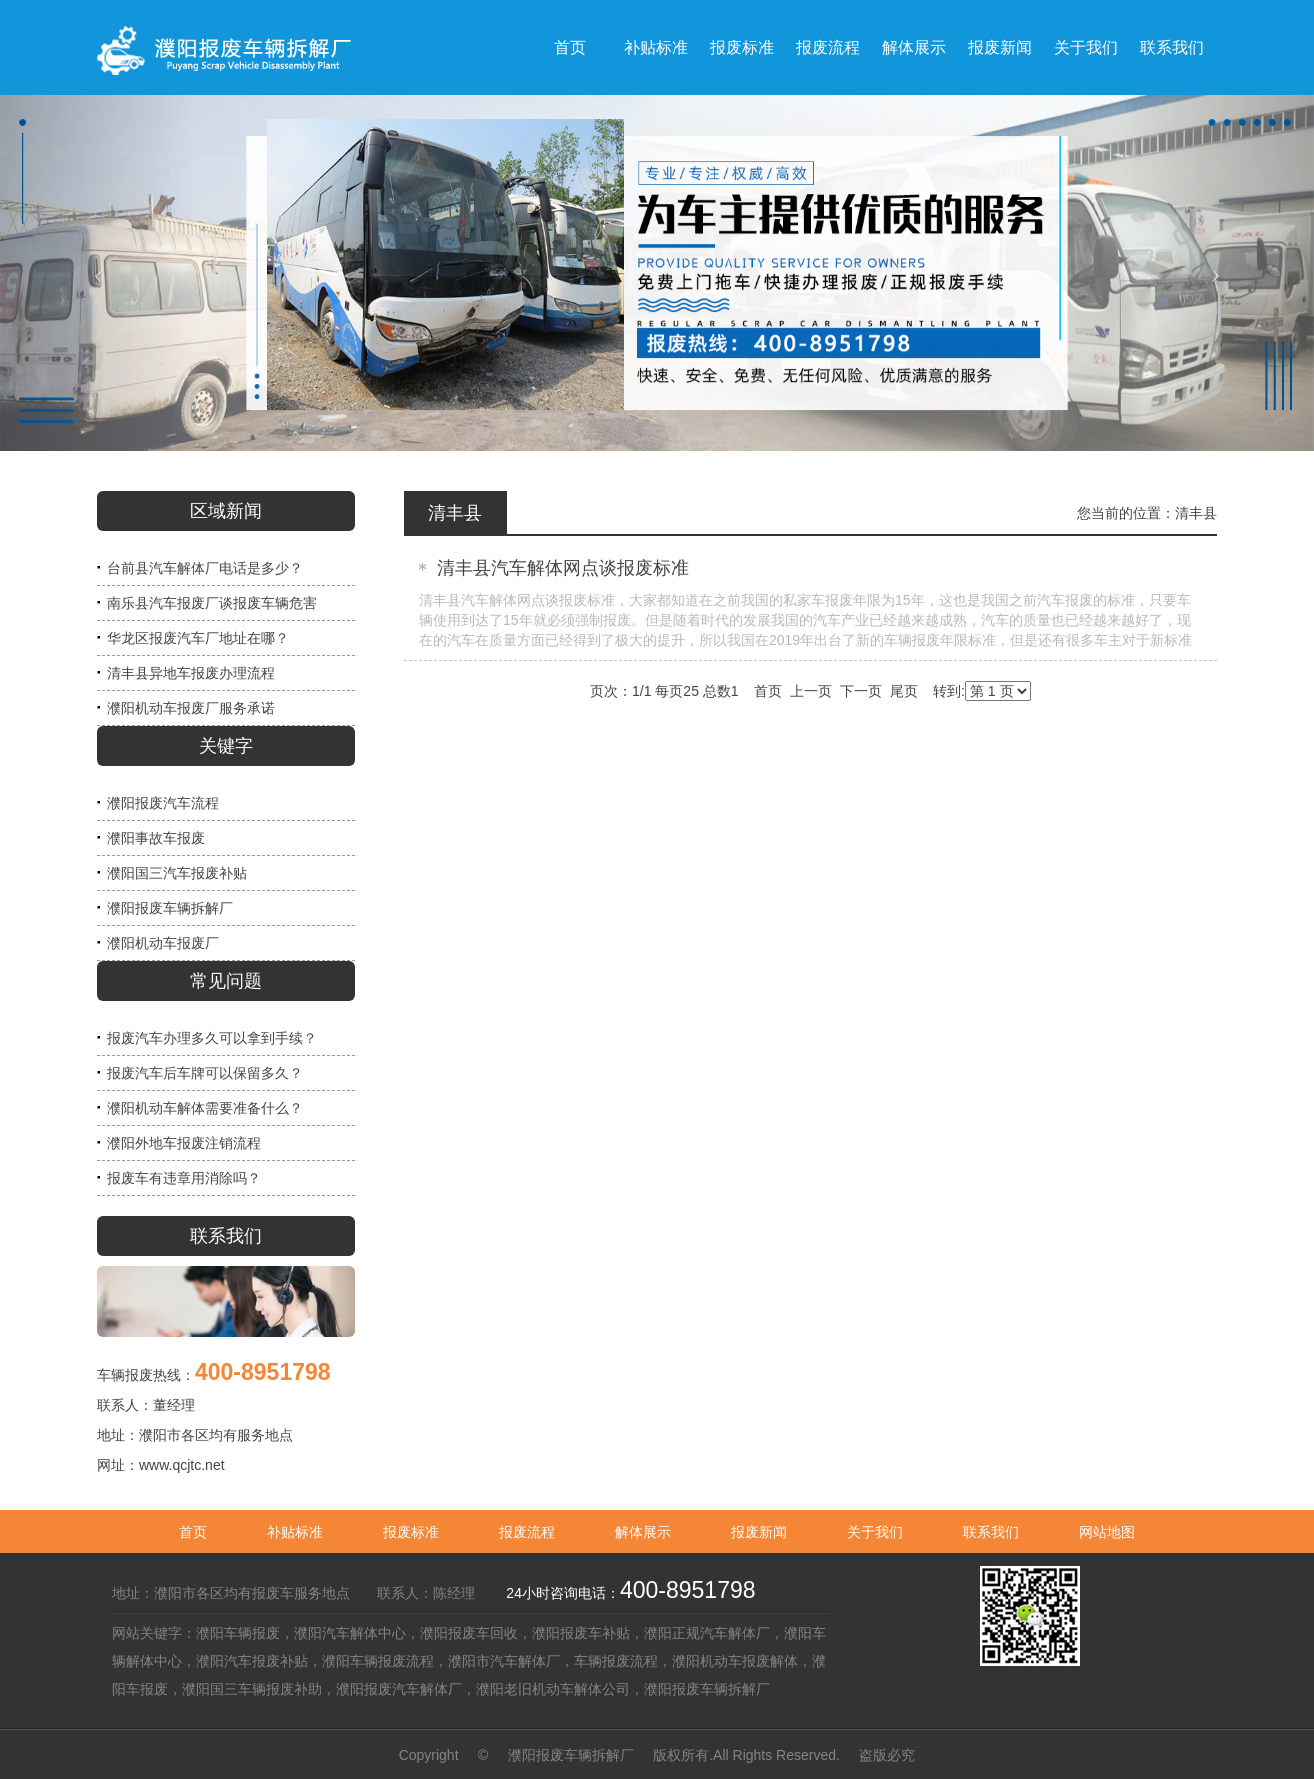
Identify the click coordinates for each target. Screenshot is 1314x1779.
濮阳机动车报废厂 (163, 943)
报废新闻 (759, 1532)
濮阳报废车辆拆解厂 (170, 908)
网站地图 (1107, 1532)
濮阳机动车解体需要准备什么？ (205, 1108)
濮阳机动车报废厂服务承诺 (191, 708)
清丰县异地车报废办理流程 (191, 673)
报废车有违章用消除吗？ (184, 1178)
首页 (193, 1532)
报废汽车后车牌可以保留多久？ (205, 1073)
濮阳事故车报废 (156, 838)
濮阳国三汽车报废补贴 (177, 873)
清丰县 (1196, 513)
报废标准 (411, 1532)
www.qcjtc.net (182, 1465)
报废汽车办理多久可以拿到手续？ (212, 1038)
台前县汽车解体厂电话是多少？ (205, 568)
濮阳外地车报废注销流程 (184, 1143)
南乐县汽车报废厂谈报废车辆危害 (212, 603)
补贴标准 (295, 1532)
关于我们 (875, 1532)
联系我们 (991, 1532)
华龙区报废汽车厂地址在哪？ (198, 638)
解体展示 (643, 1532)
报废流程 (527, 1532)
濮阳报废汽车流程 (163, 803)
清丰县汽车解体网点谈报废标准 (563, 568)
